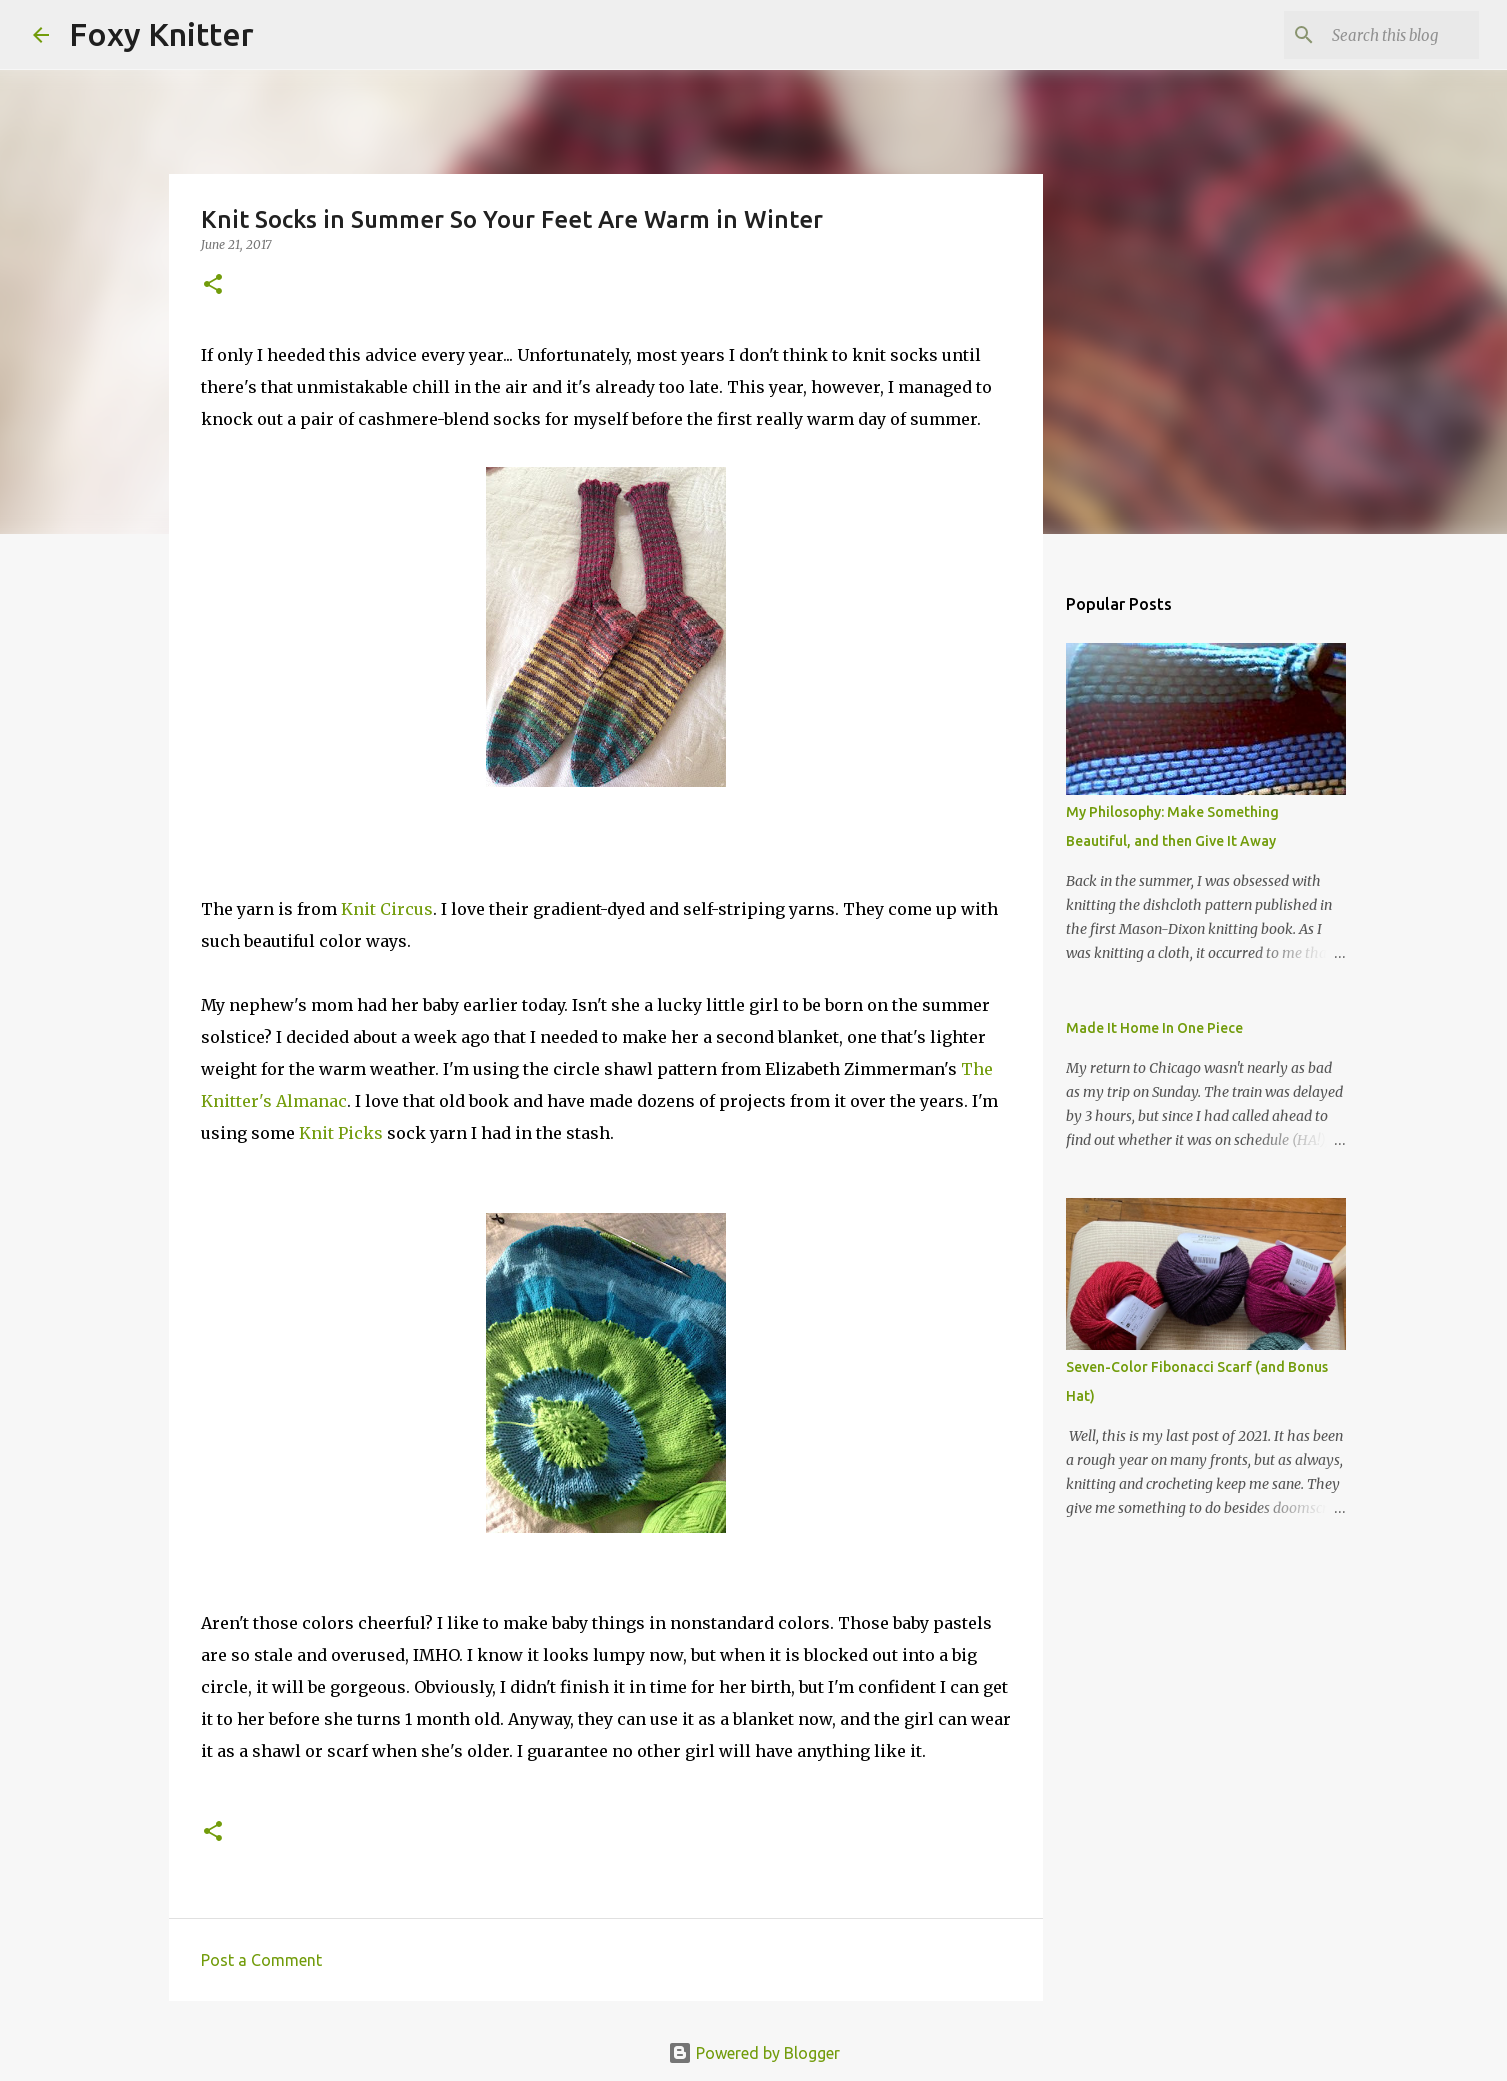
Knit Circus (387, 909)
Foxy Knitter (161, 34)
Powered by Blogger (754, 2053)
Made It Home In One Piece (1154, 1028)
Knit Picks (341, 1133)
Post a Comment (261, 1960)
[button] (213, 285)
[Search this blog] (1374, 35)
